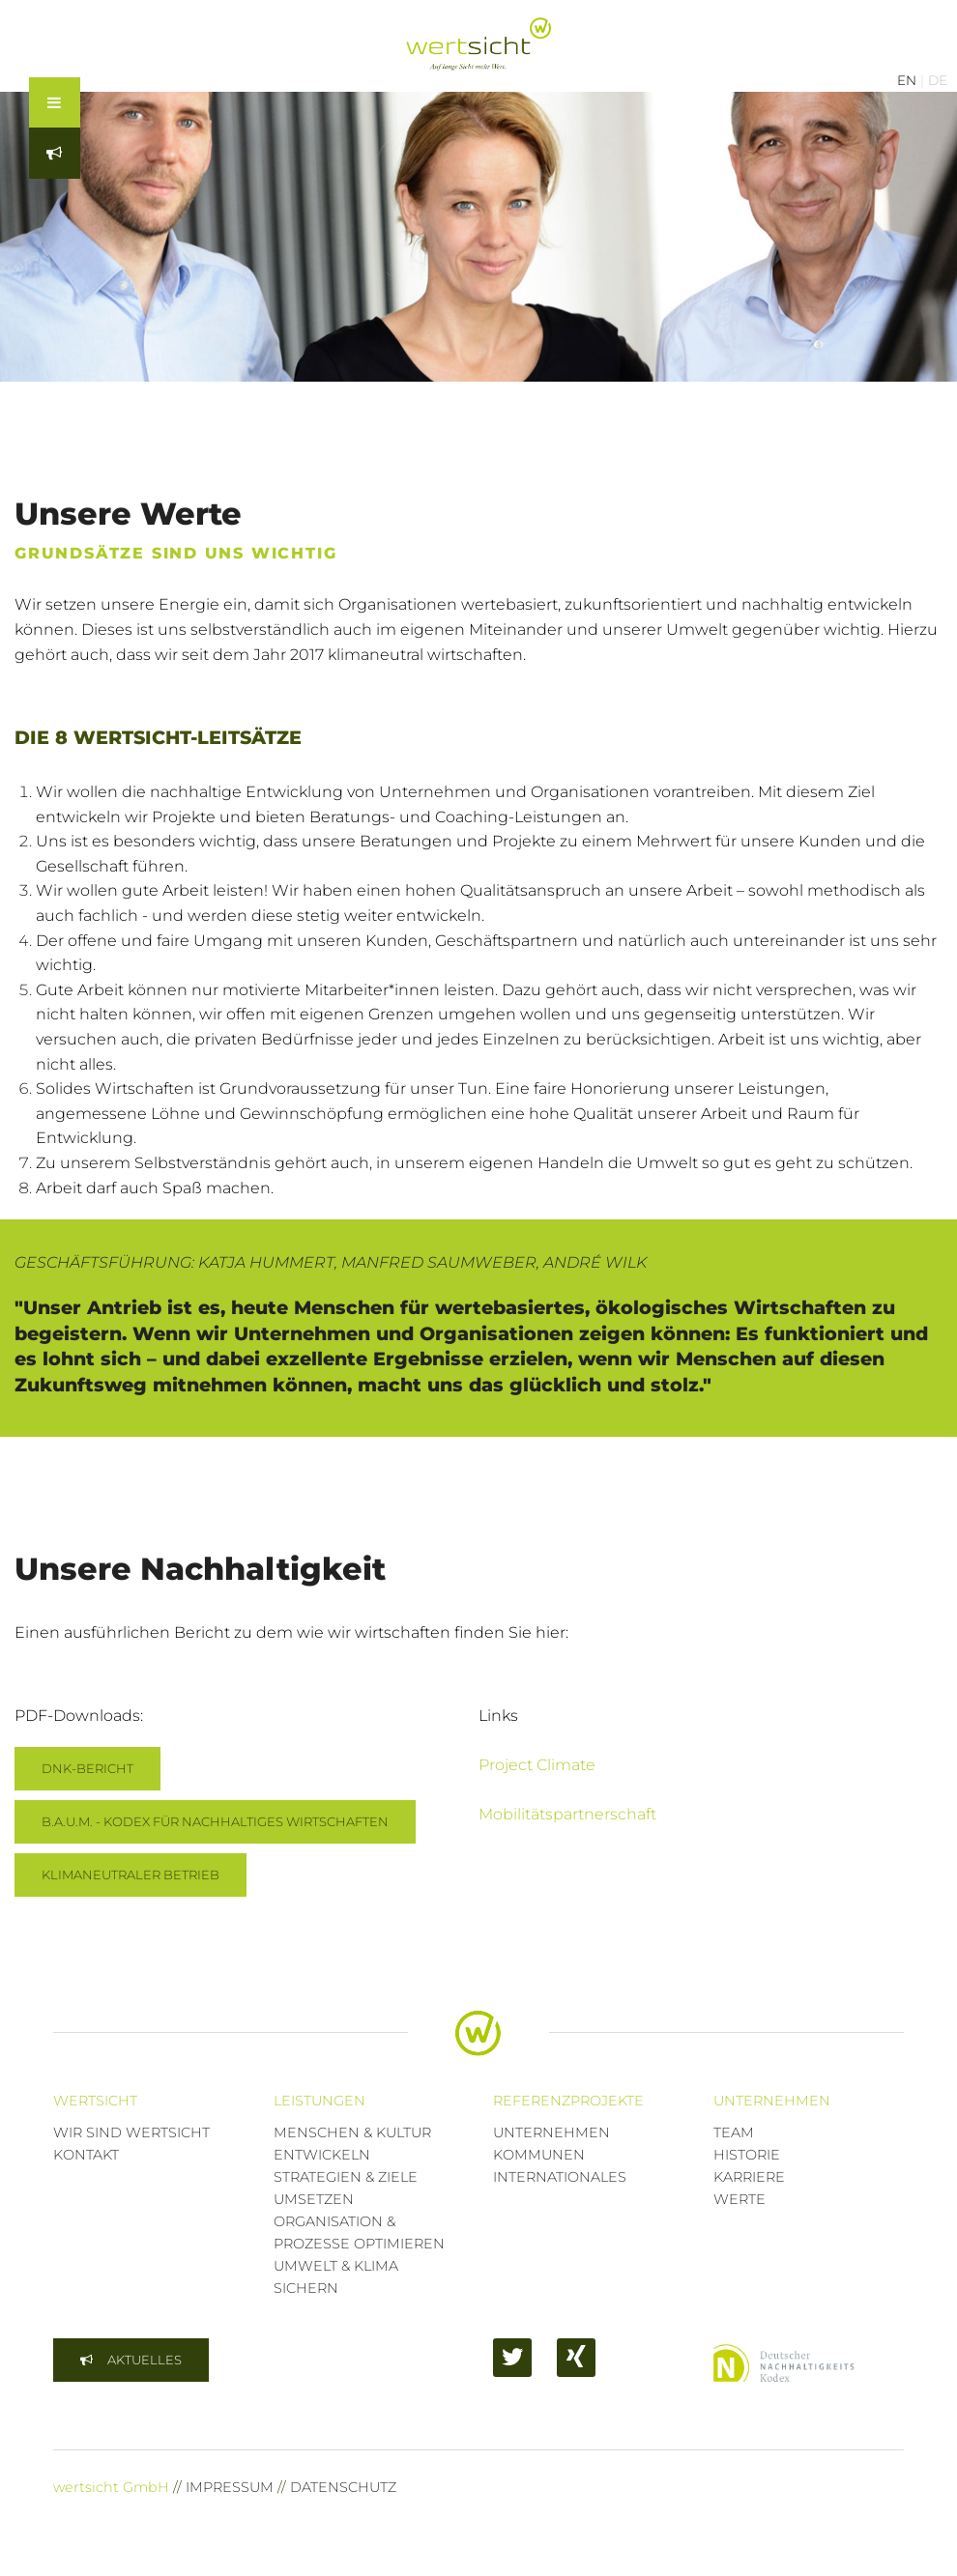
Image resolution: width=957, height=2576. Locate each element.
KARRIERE (749, 2177)
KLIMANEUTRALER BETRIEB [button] (130, 1874)
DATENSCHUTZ (343, 2487)
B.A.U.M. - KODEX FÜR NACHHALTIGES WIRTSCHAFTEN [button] (215, 1821)
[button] (131, 2360)
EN (906, 80)
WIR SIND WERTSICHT (131, 2132)
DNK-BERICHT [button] (87, 1768)
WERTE (739, 2199)
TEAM (733, 2132)
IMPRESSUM (230, 2487)
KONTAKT (86, 2154)
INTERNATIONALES (559, 2177)
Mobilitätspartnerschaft (567, 1814)
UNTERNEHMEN (551, 2132)
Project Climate (536, 1765)
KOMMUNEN (539, 2154)
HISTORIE (746, 2154)
